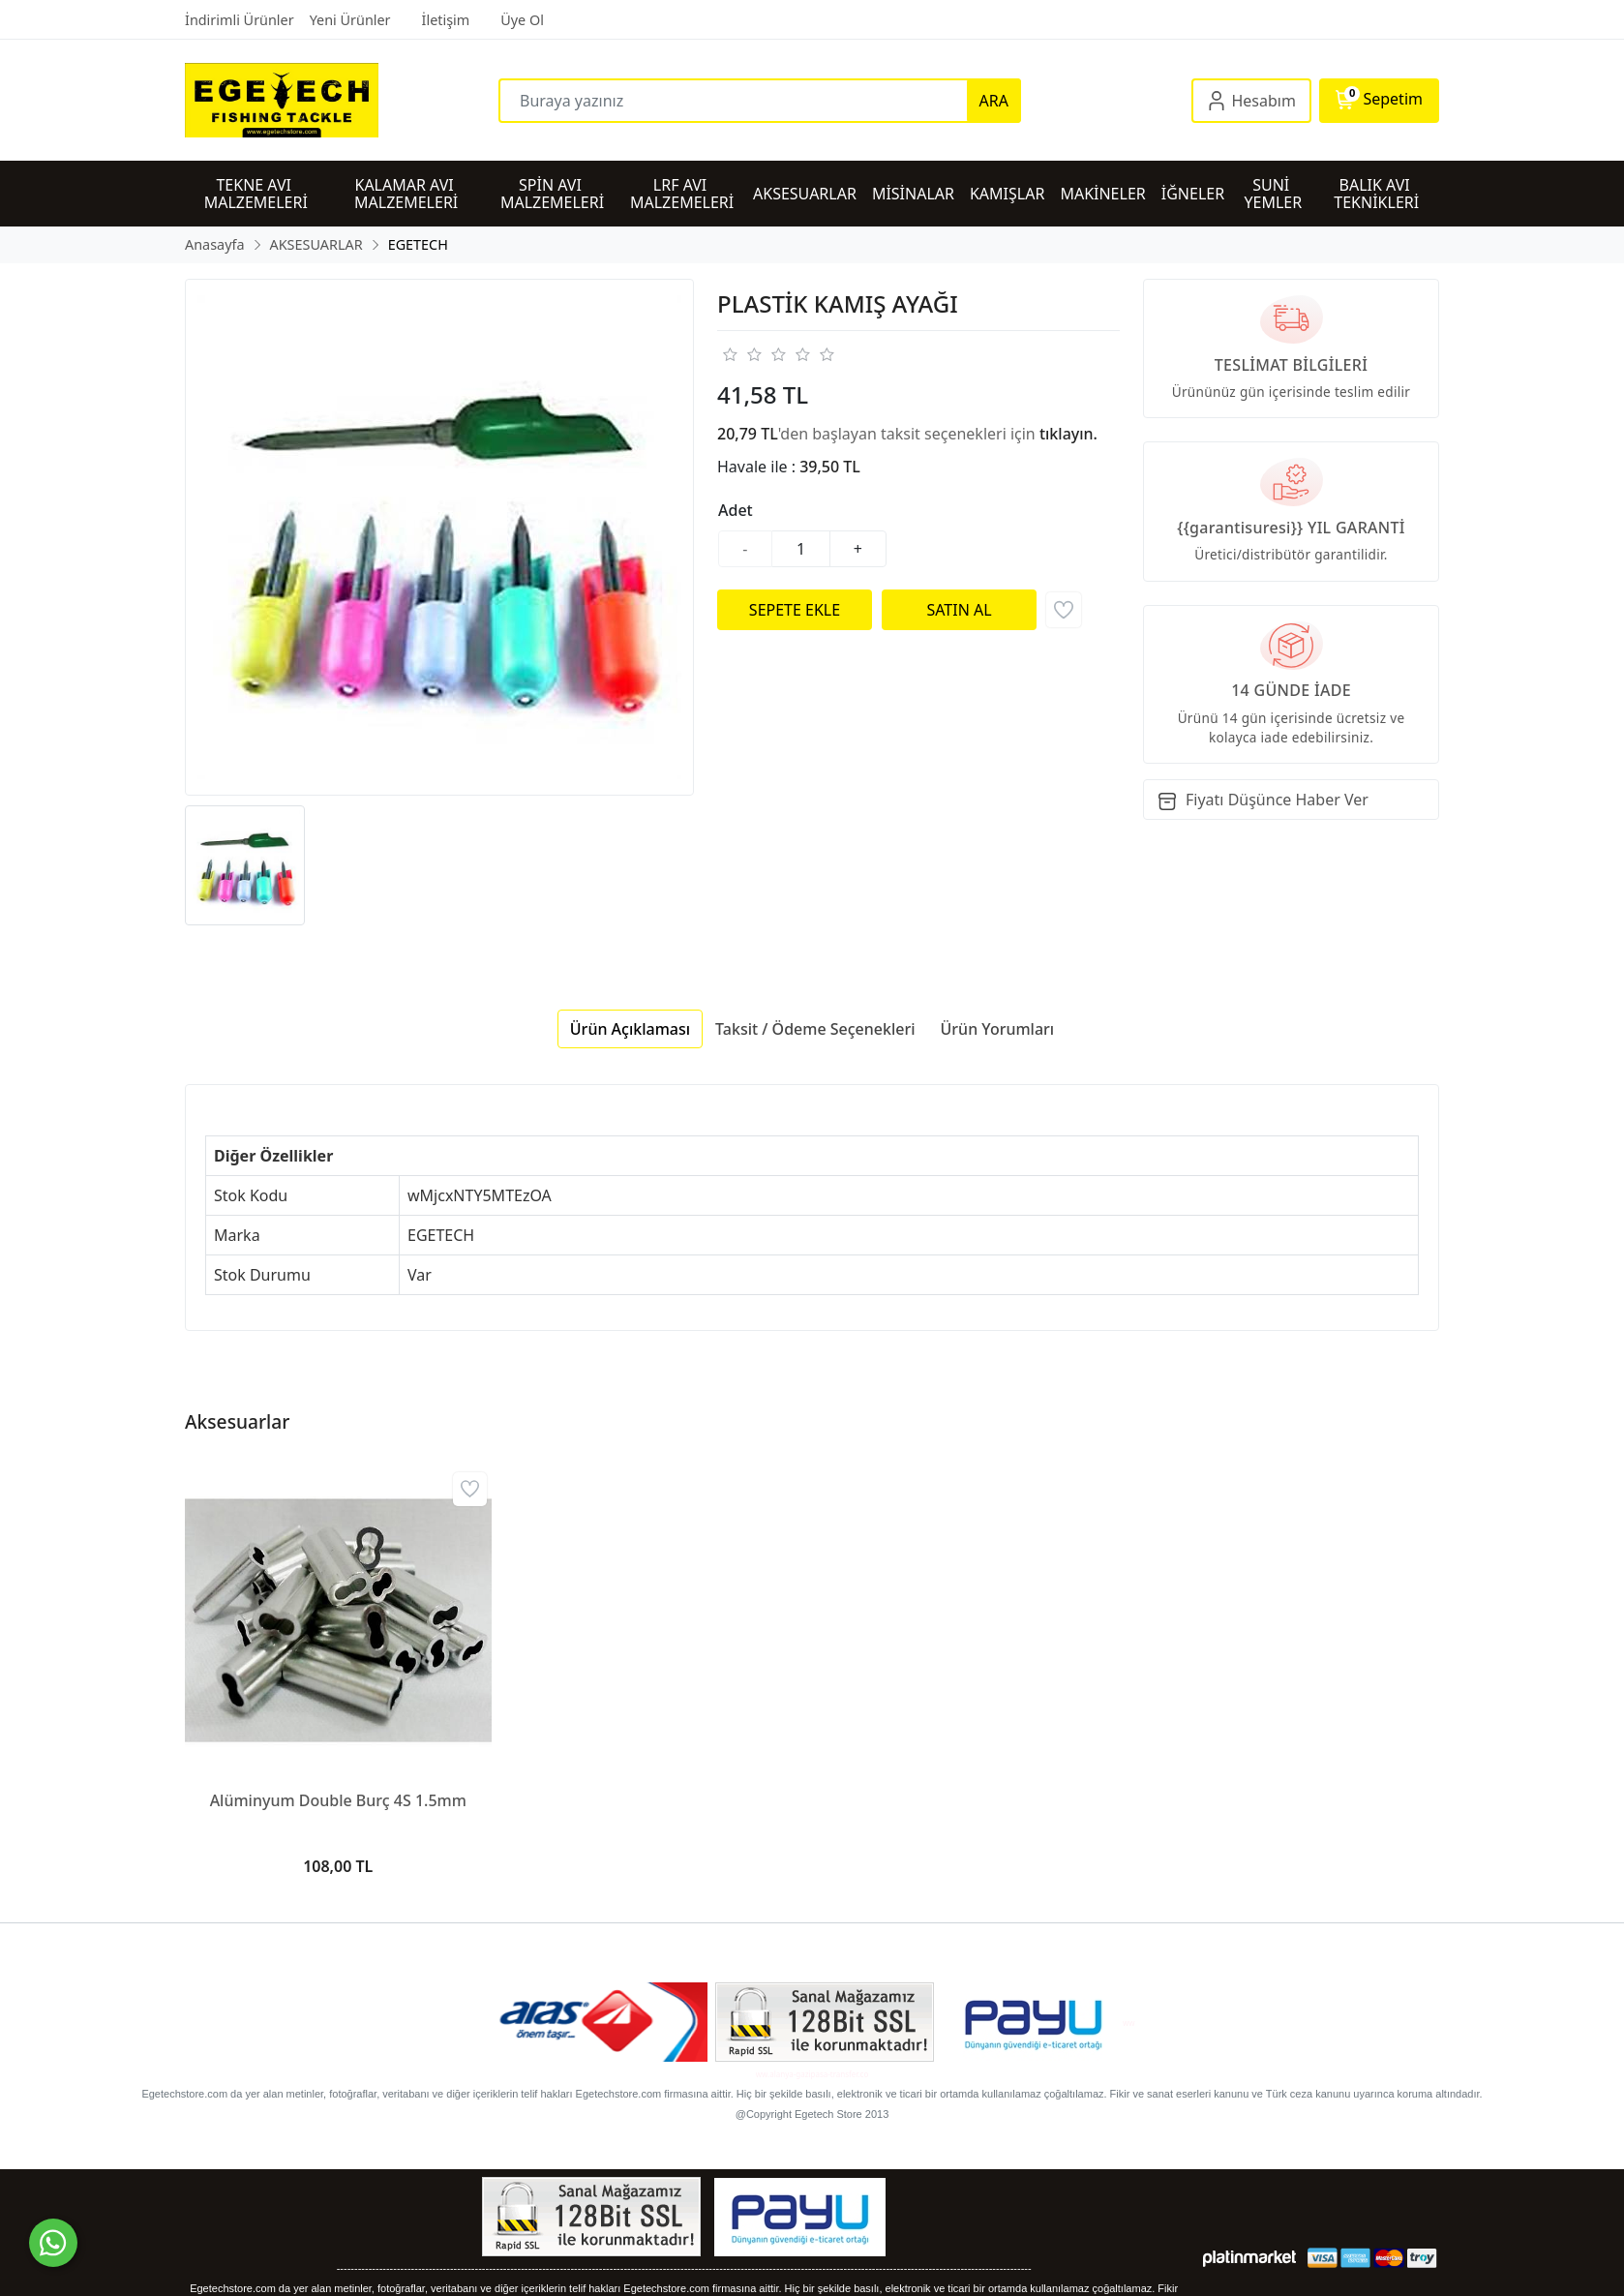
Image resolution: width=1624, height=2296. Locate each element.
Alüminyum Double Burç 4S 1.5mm (338, 1800)
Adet (735, 510)
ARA (993, 100)
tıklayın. (1068, 433)
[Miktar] (801, 548)
